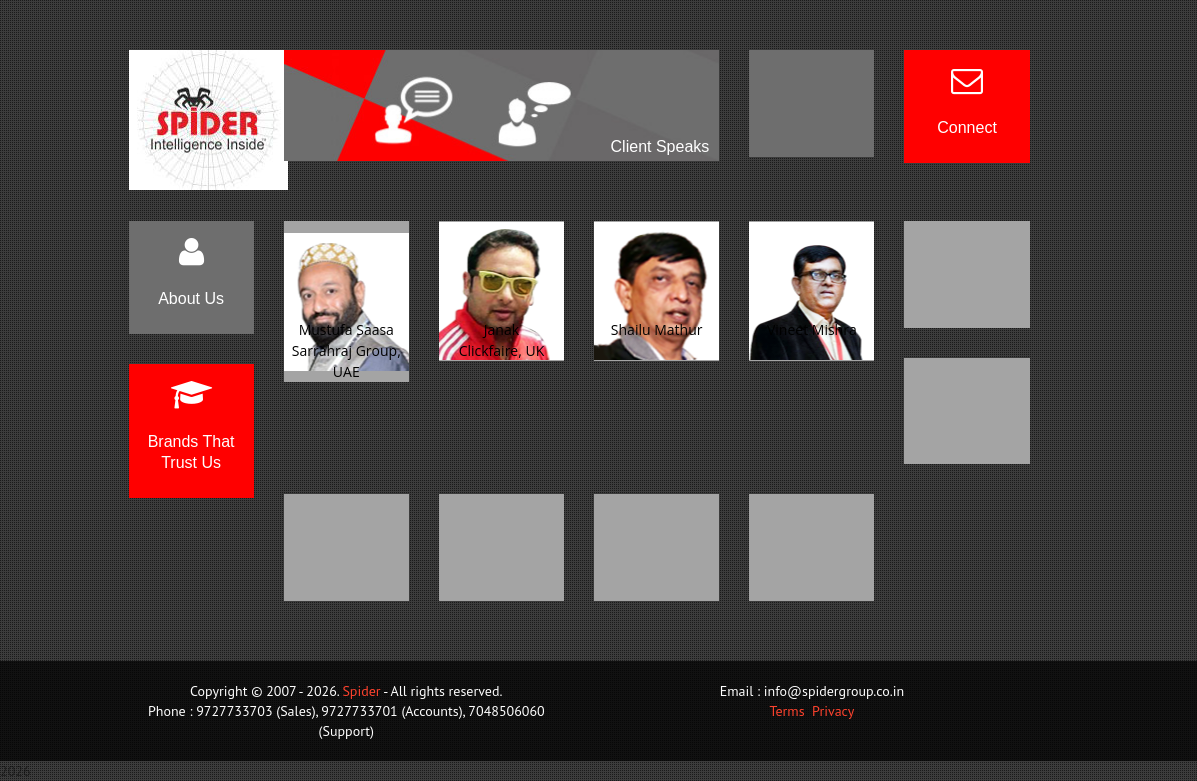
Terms (786, 711)
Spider (361, 691)
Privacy (833, 711)
